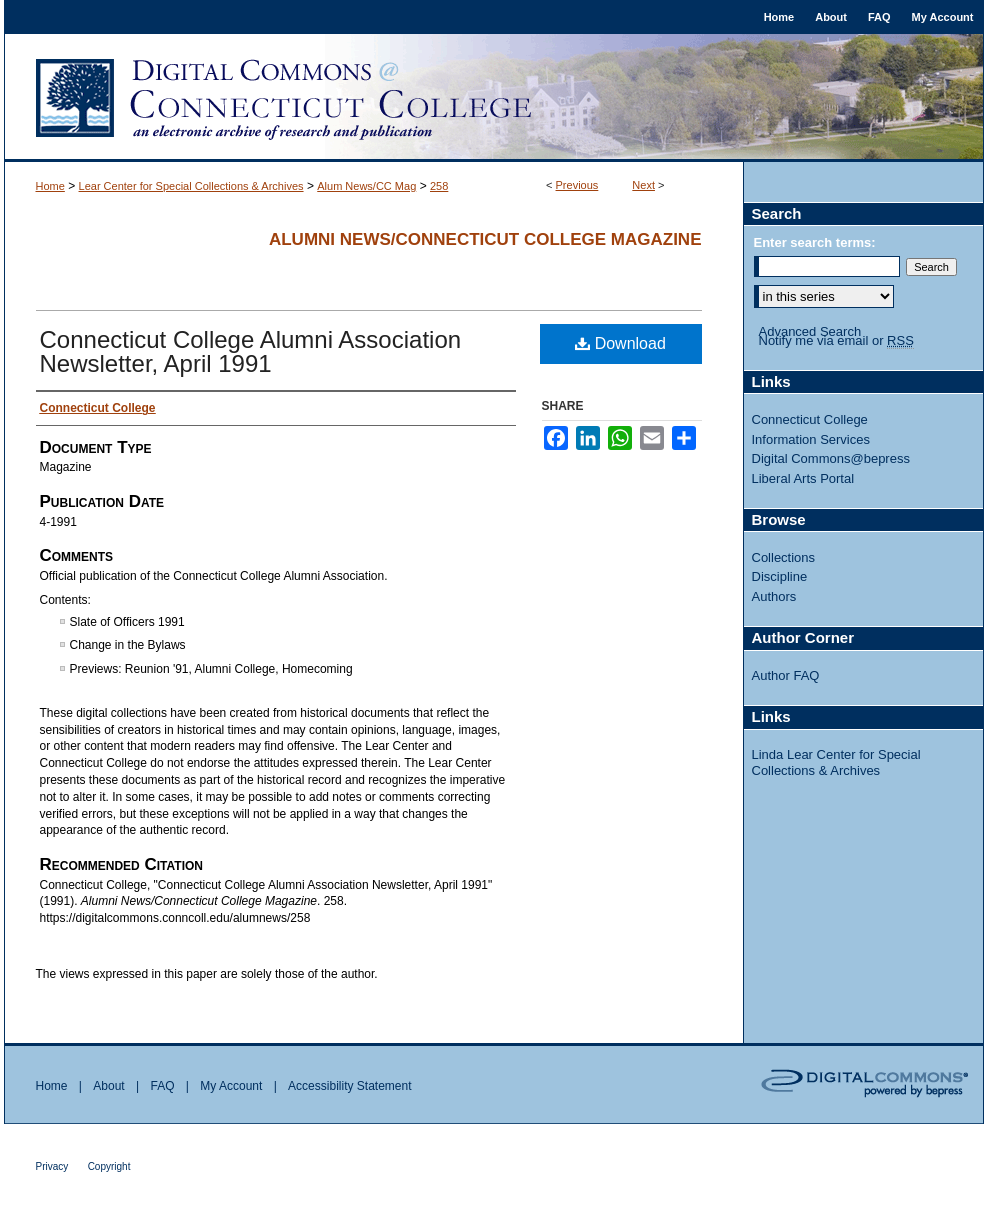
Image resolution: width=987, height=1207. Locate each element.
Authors (774, 596)
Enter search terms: (815, 242)
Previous (577, 185)
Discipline (780, 576)
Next (643, 185)
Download (620, 343)
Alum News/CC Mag (366, 186)
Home (50, 186)
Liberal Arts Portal (803, 478)
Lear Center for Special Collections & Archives (191, 186)
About (108, 1086)
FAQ (162, 1086)
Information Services (811, 439)
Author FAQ (786, 675)
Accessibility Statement (349, 1086)
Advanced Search (810, 331)
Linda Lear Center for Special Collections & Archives (836, 762)
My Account (231, 1086)
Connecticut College (810, 419)
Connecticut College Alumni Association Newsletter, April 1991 (251, 351)
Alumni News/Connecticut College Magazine (485, 239)
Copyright (109, 1166)
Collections (784, 557)
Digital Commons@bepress (831, 458)
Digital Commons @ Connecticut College (494, 98)
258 (439, 186)
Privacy (52, 1166)
